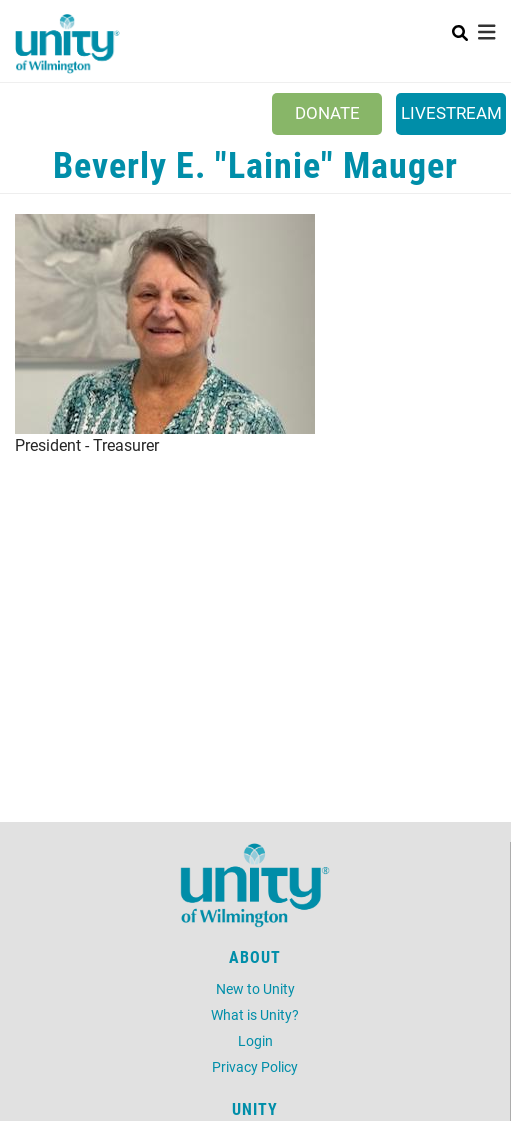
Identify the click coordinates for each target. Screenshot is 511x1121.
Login (255, 1040)
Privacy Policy (255, 1066)
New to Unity (255, 988)
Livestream (451, 112)
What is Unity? (255, 1014)
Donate (327, 112)
